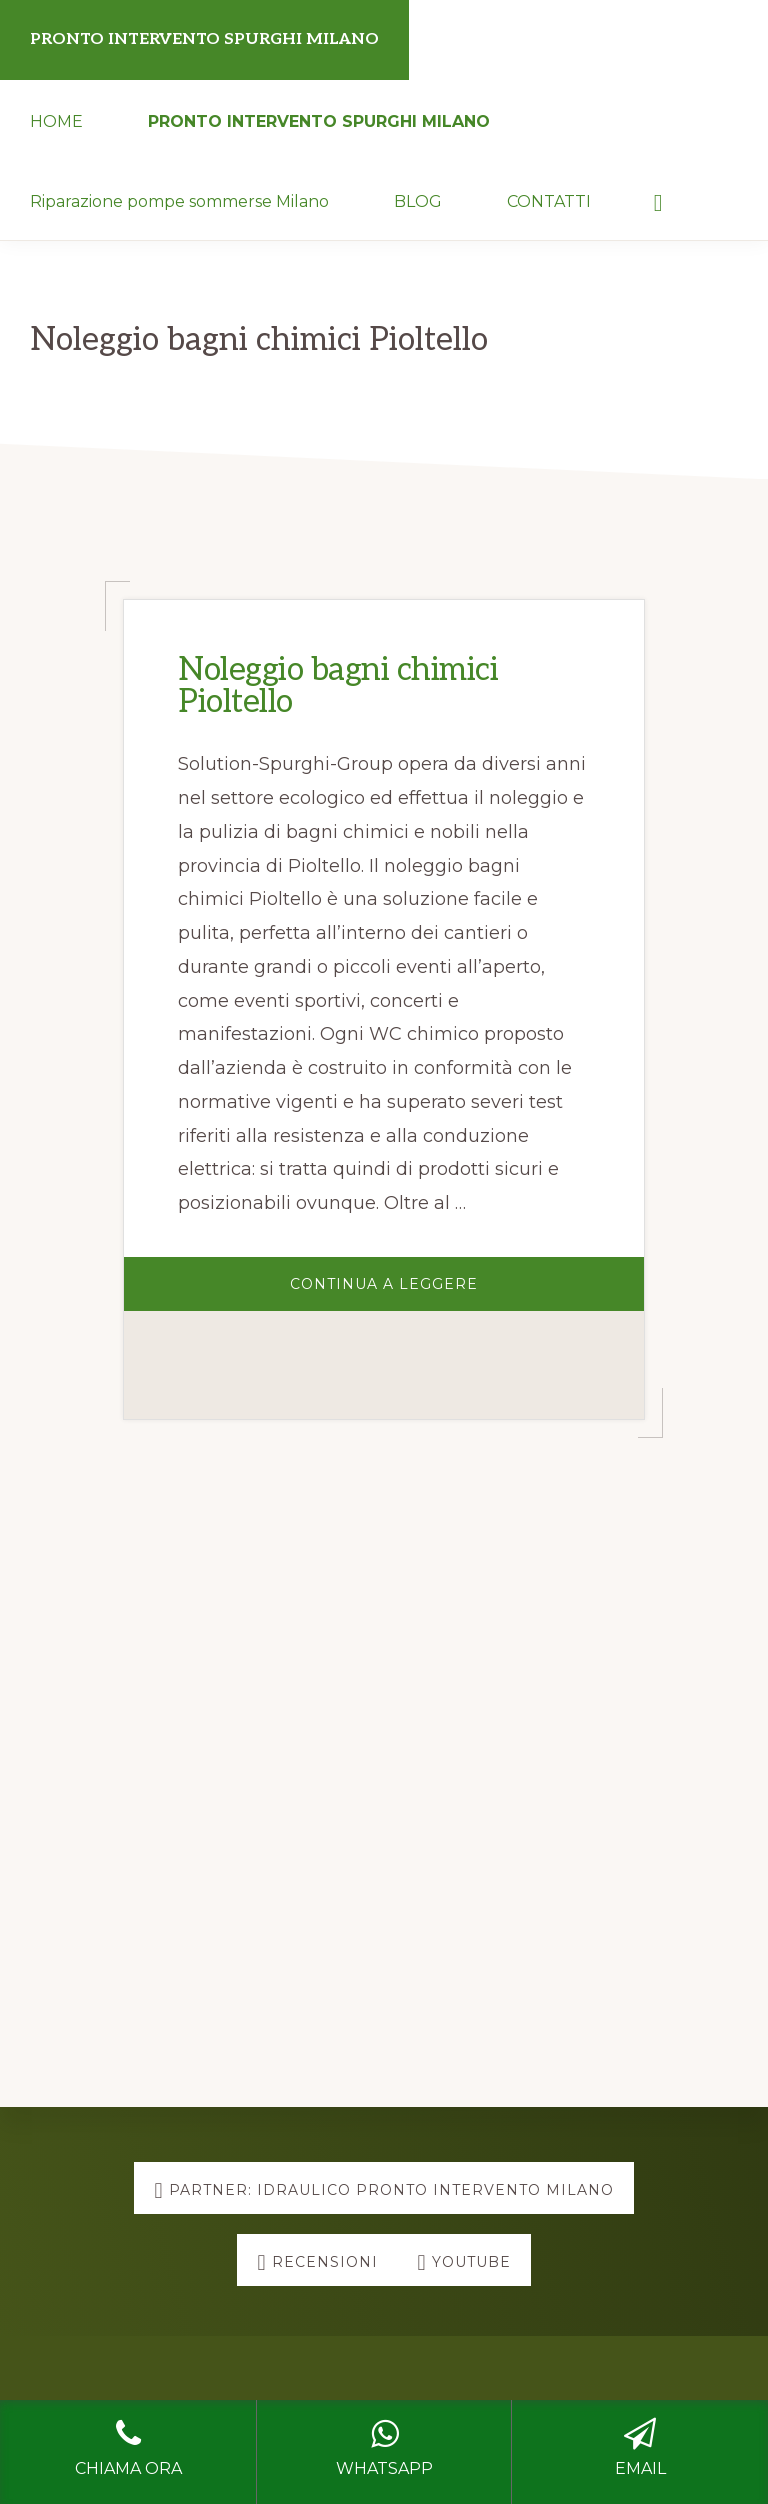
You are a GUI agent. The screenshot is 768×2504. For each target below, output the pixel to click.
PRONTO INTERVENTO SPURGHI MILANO (204, 39)
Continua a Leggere (449, 1292)
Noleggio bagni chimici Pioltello (338, 686)
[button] (658, 200)
